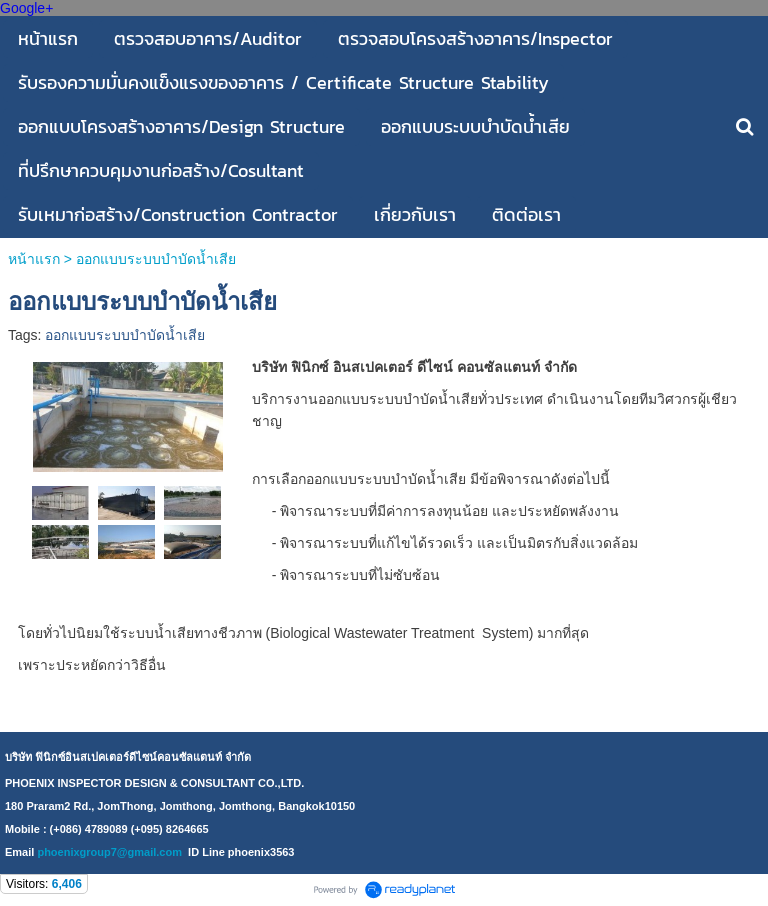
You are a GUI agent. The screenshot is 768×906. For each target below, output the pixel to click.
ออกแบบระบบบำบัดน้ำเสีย (125, 335)
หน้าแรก (34, 259)
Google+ (26, 8)
